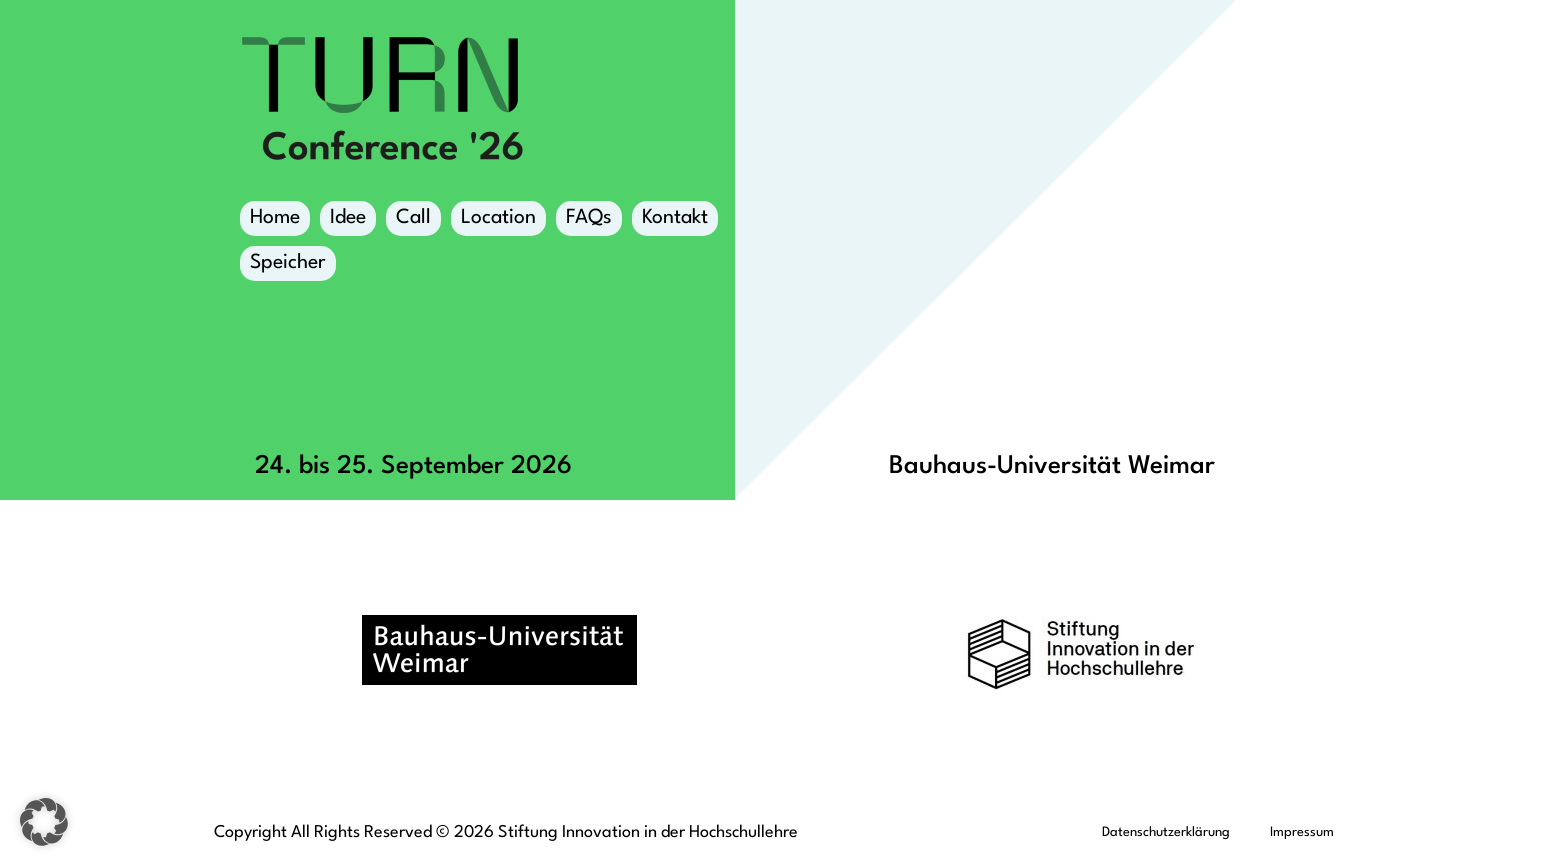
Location (498, 222)
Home (275, 218)
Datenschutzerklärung (1166, 832)
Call (413, 218)
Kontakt (675, 218)
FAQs (589, 218)
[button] (44, 822)
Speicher (288, 267)
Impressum (1302, 832)
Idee (348, 218)
